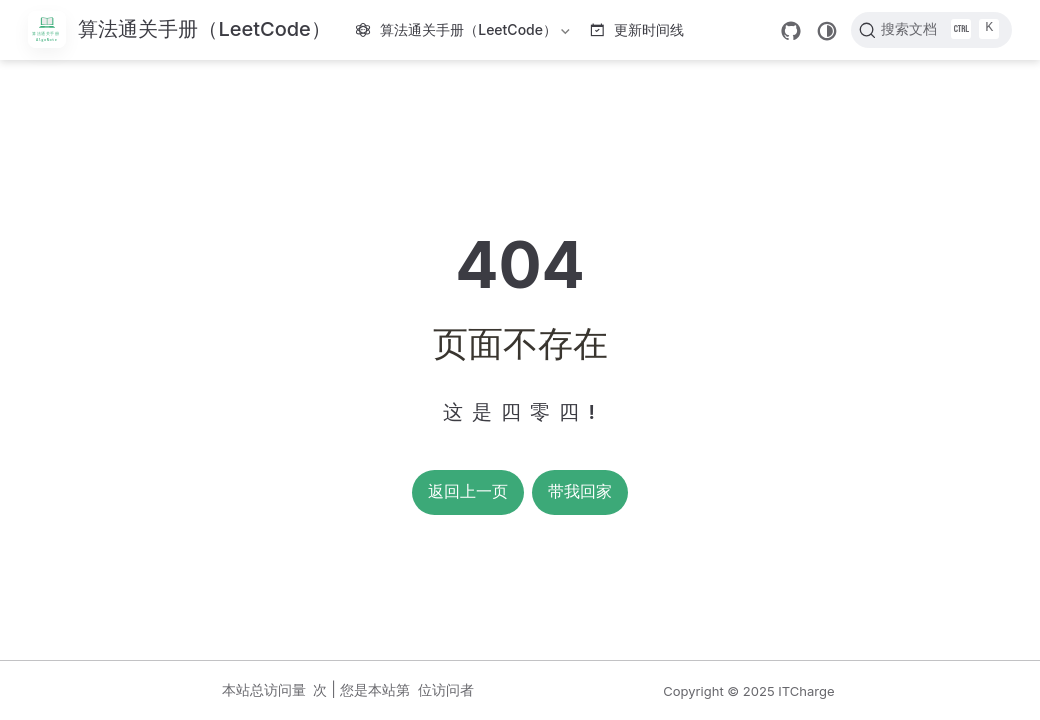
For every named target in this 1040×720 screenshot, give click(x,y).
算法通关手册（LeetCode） (465, 33)
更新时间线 (637, 29)
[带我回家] (179, 30)
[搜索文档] (931, 30)
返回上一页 (468, 491)
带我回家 (580, 491)
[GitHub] (791, 31)
